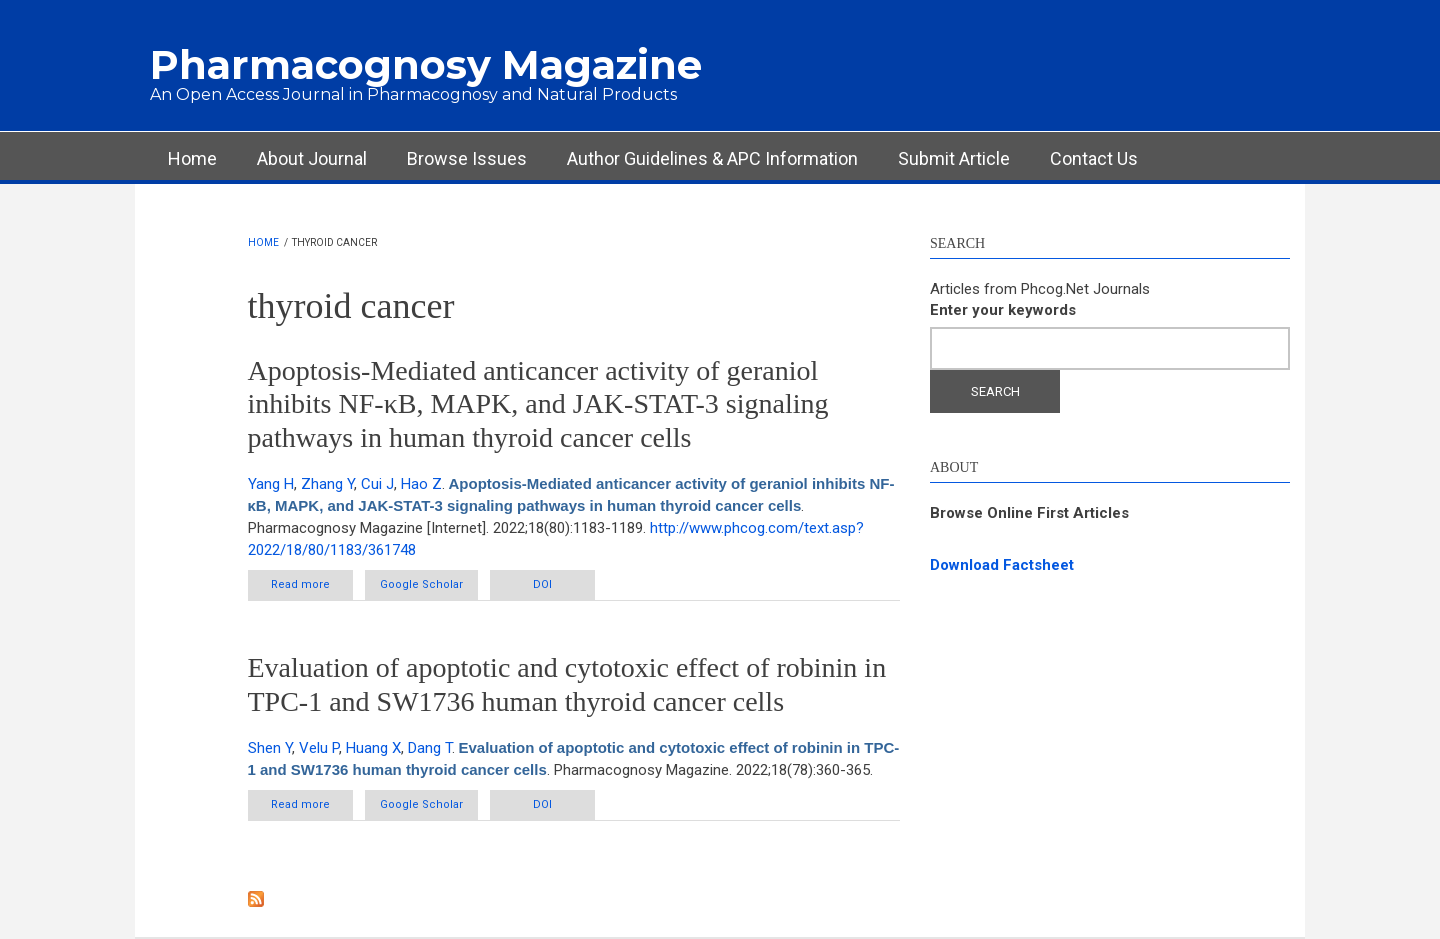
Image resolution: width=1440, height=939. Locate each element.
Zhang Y (327, 484)
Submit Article (954, 158)
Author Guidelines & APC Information (712, 158)
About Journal (312, 158)
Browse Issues (467, 158)
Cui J (377, 484)
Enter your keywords (1003, 310)
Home (192, 158)
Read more (312, 588)
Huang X (373, 748)
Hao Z (421, 484)
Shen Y (270, 748)
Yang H (271, 484)
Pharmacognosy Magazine (426, 64)
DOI (542, 584)
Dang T (430, 748)
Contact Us (1094, 158)
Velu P (319, 748)
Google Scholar (421, 584)
